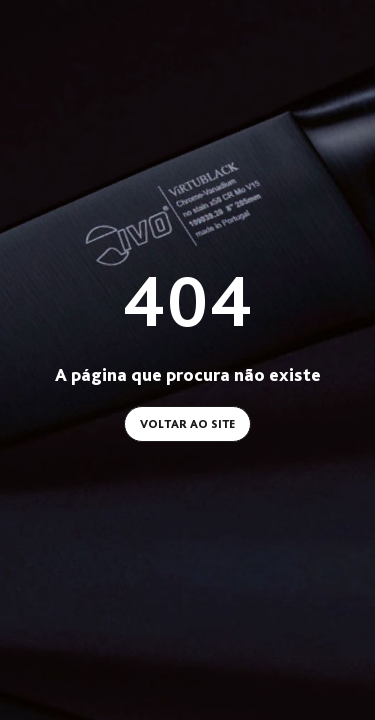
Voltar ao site (187, 424)
